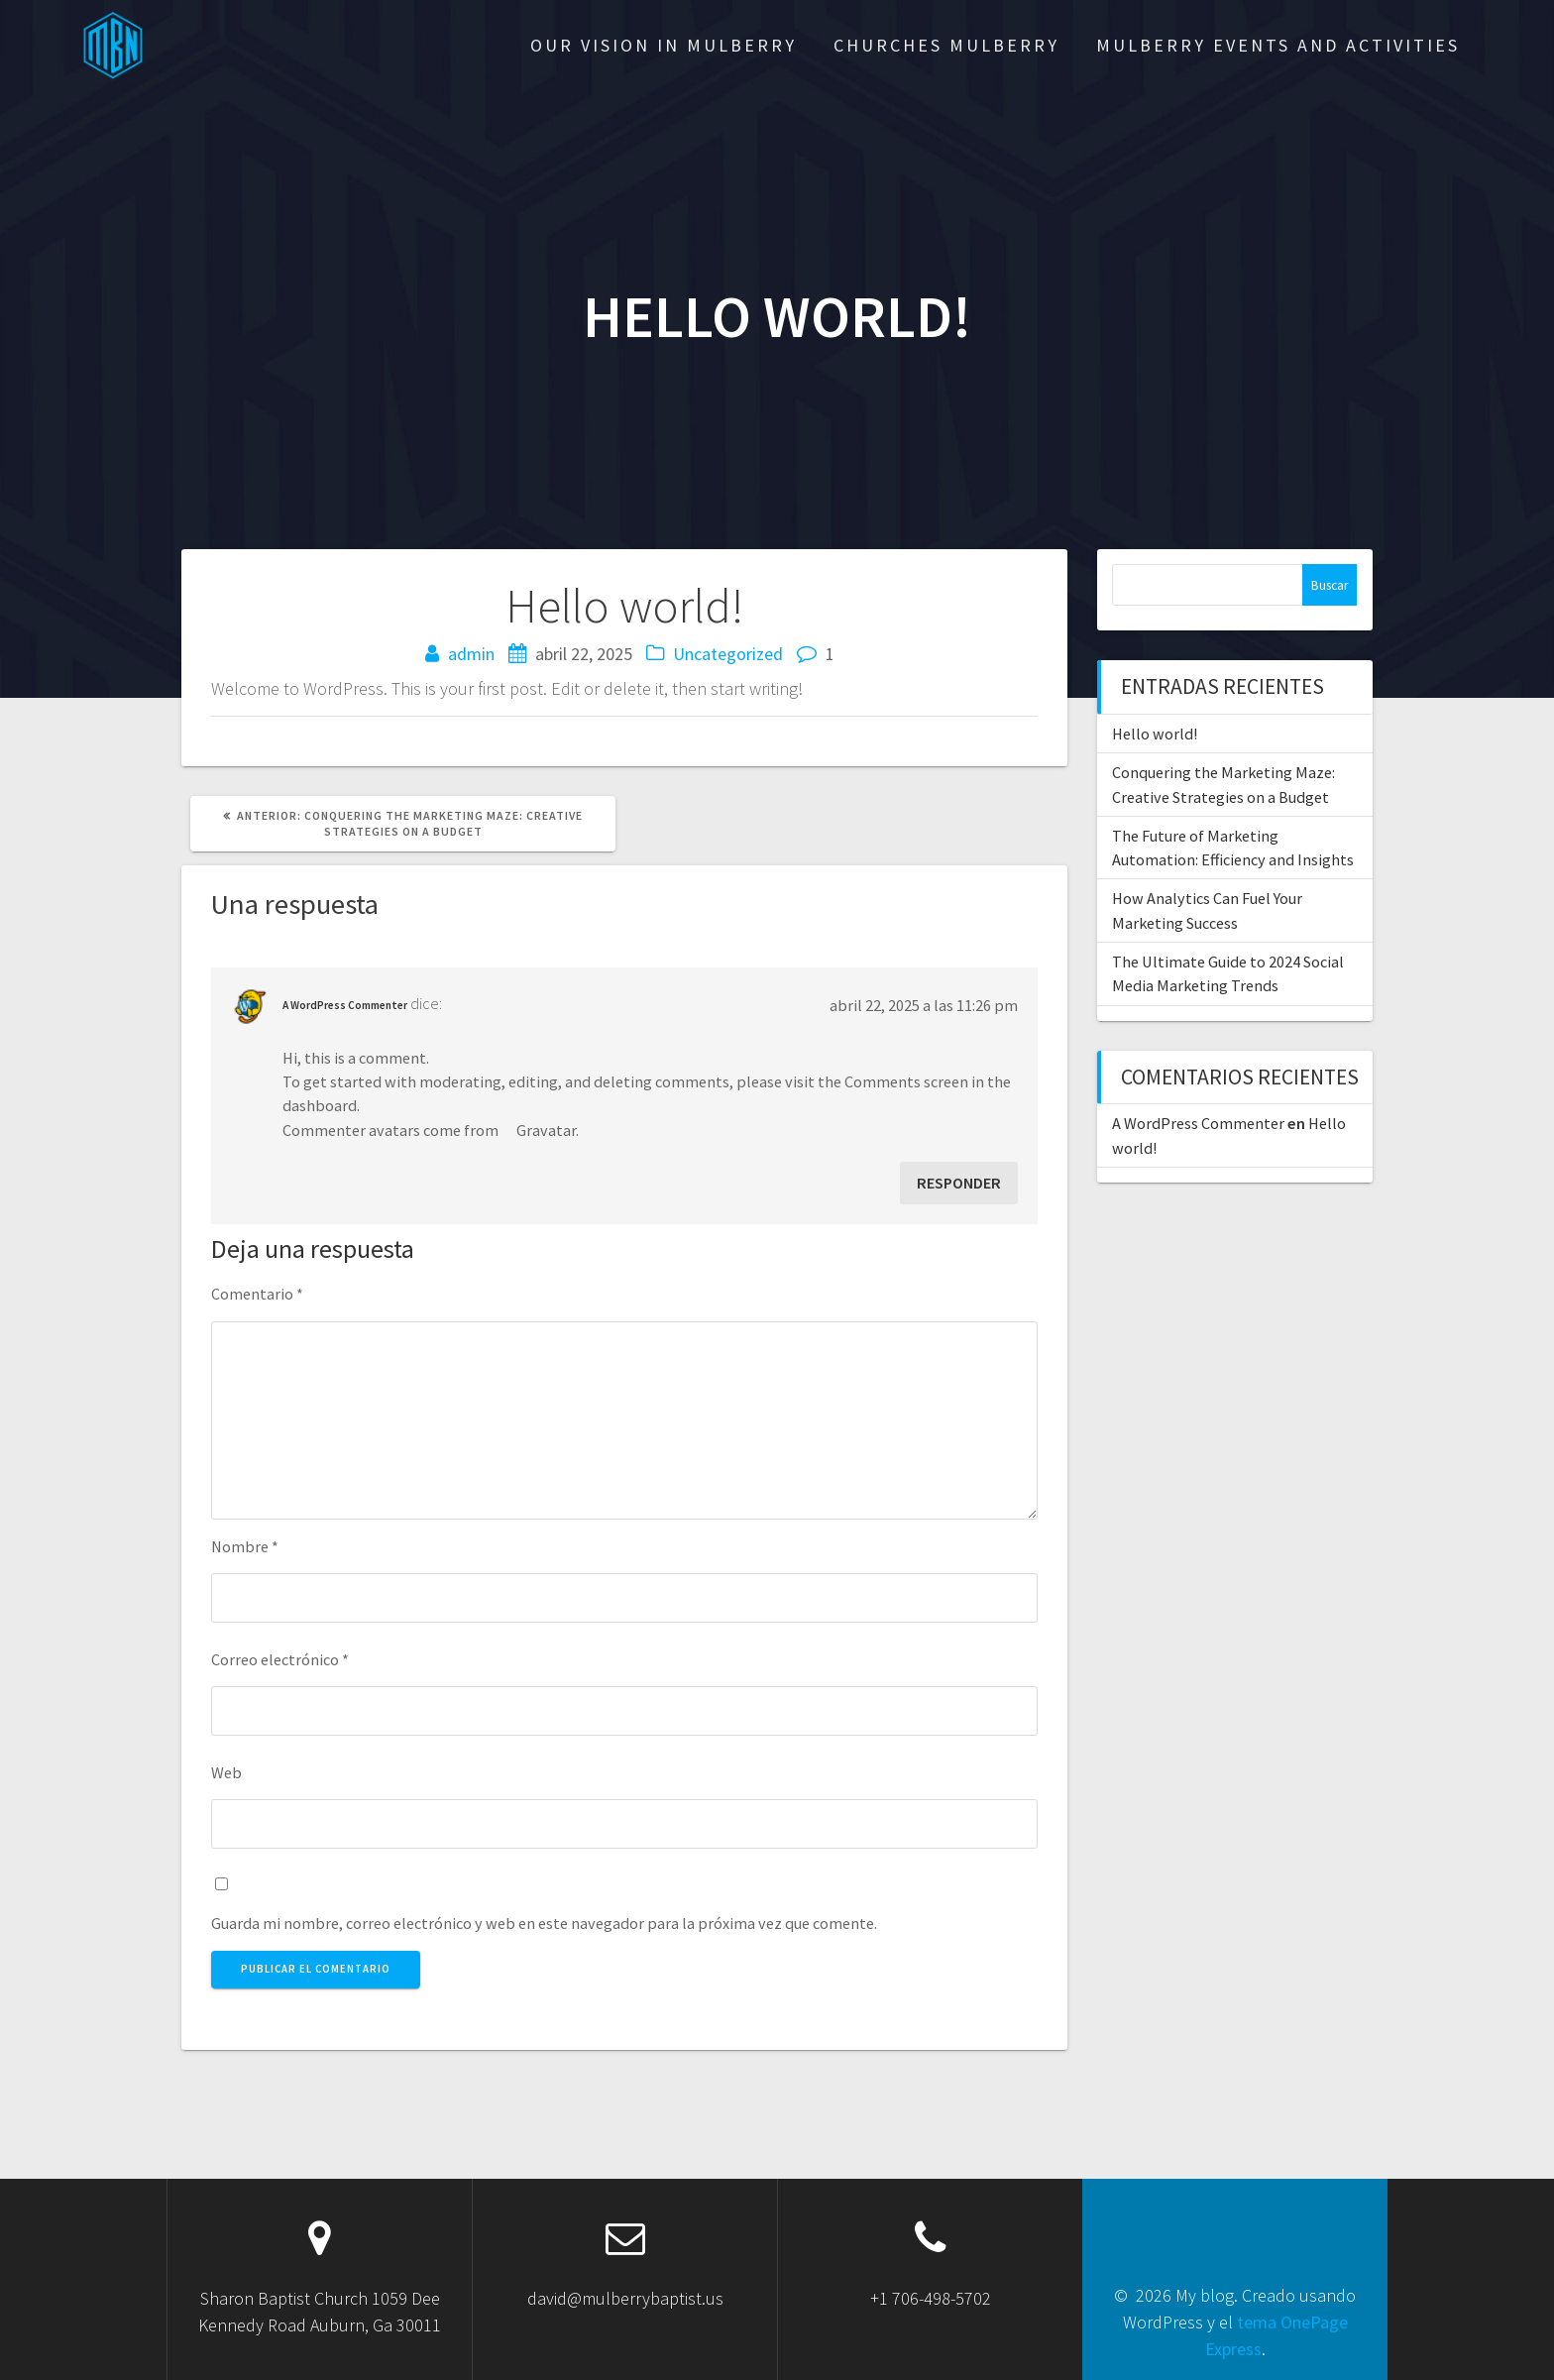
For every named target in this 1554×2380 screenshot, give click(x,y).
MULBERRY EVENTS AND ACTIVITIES (1278, 45)
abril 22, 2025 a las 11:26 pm (924, 1005)
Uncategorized (728, 653)
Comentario (257, 1293)
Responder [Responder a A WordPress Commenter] (959, 1182)
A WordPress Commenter (344, 1005)
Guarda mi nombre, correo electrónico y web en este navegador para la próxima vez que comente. (544, 1923)
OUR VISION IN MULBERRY (663, 45)
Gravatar (546, 1130)
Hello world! (1154, 733)
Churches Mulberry (946, 45)
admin (471, 653)
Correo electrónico (280, 1659)
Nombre (244, 1546)
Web (226, 1772)
